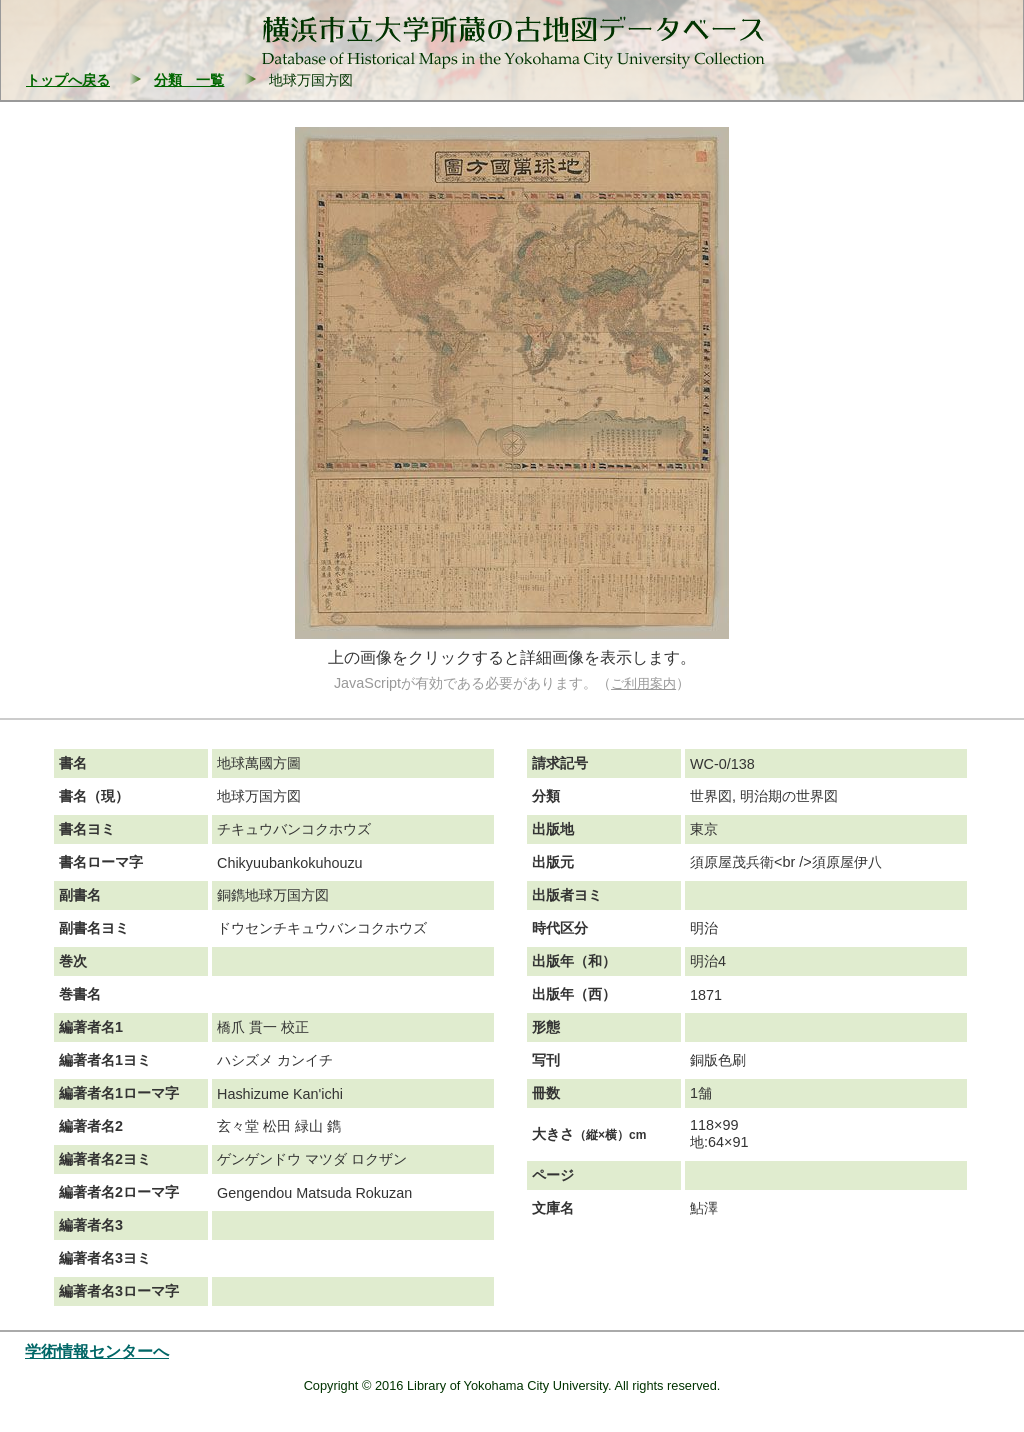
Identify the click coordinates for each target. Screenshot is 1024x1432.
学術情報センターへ (97, 1351)
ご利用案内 (643, 683)
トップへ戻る (68, 80)
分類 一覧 (189, 80)
